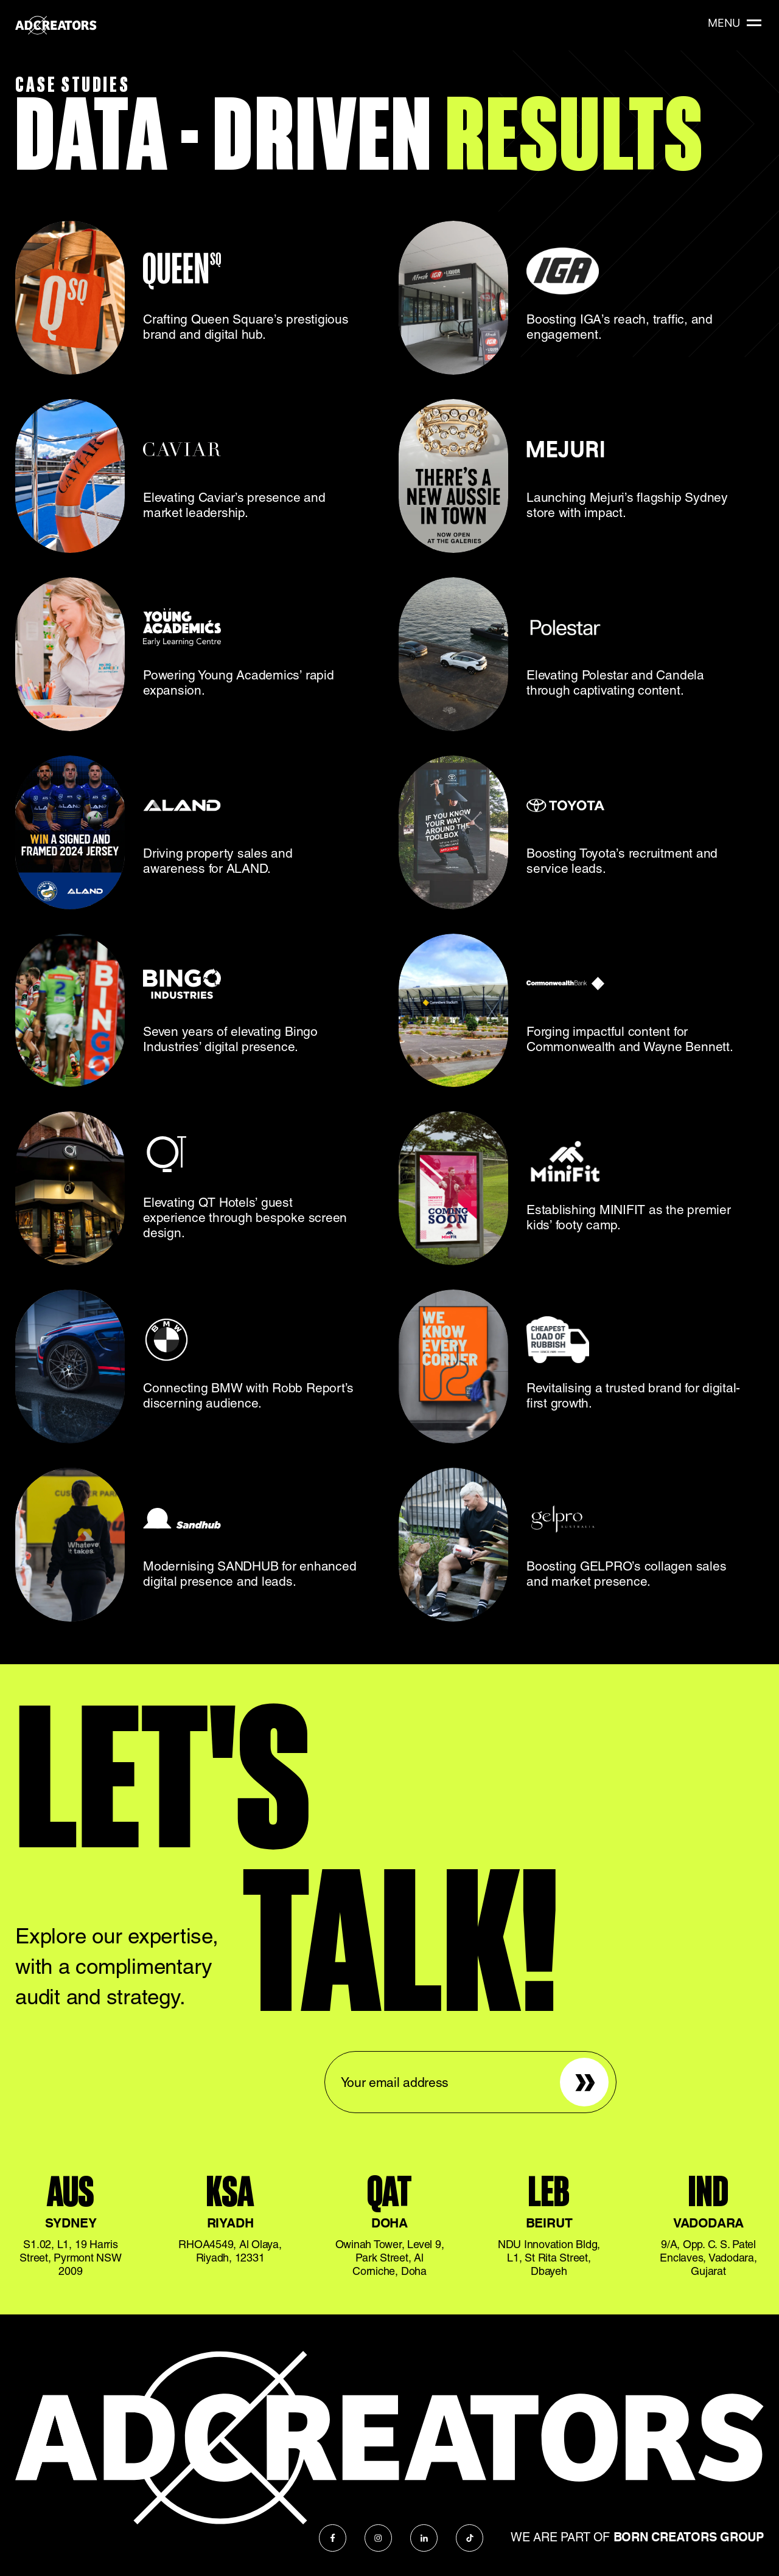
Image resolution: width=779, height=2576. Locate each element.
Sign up (576, 2065)
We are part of (637, 2537)
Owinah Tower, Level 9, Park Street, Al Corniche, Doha (389, 2257)
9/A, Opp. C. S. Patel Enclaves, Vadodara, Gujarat (708, 2257)
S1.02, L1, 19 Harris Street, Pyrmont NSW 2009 (70, 2257)
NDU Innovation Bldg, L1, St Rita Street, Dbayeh (549, 2257)
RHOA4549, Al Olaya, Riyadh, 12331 (229, 2251)
